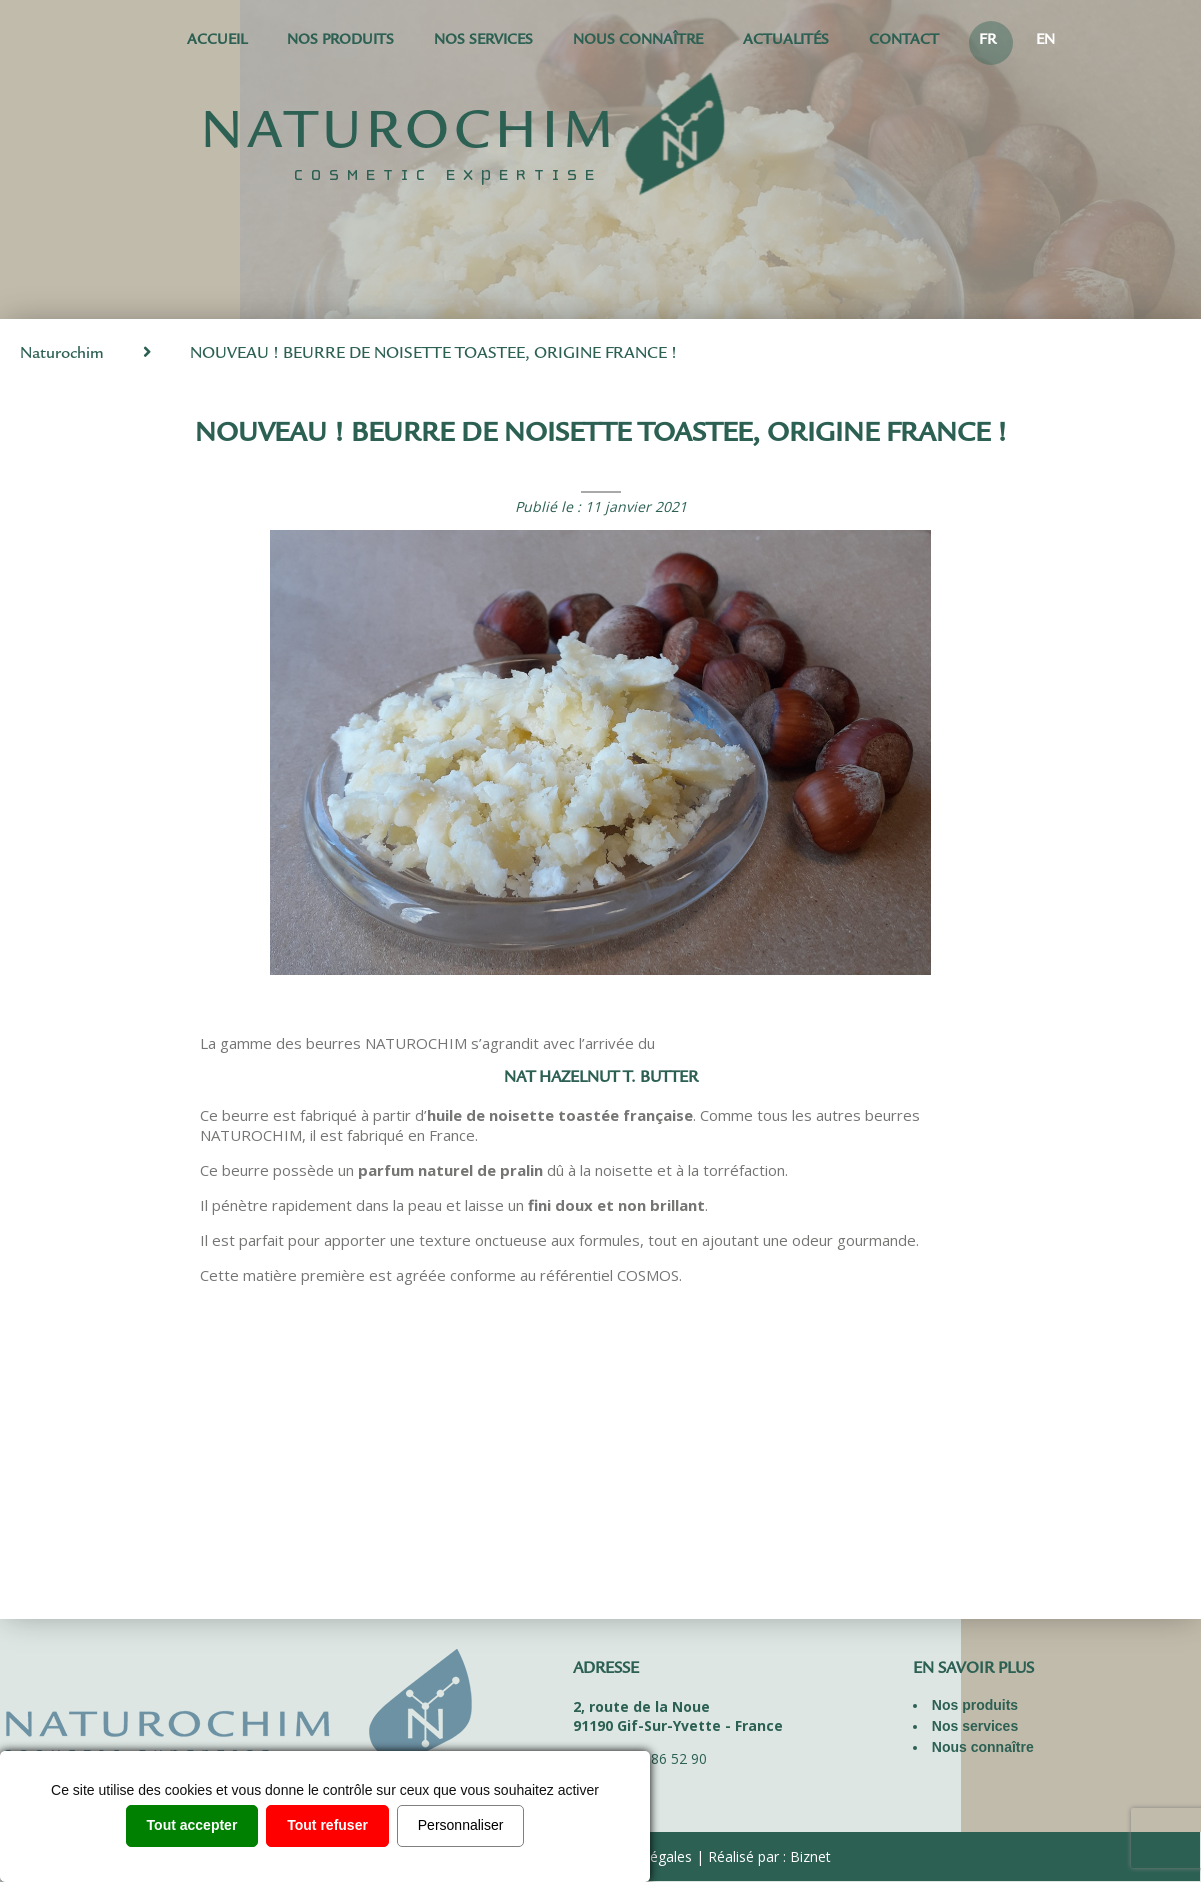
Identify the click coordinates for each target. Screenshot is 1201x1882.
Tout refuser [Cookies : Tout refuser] (327, 1825)
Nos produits (340, 41)
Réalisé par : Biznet (769, 1856)
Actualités (786, 41)
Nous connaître (638, 41)
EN (1045, 41)
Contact (904, 41)
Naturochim (62, 354)
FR (987, 41)
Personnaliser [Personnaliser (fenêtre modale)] (461, 1825)
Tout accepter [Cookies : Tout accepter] (192, 1825)
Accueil (217, 41)
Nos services (483, 41)
